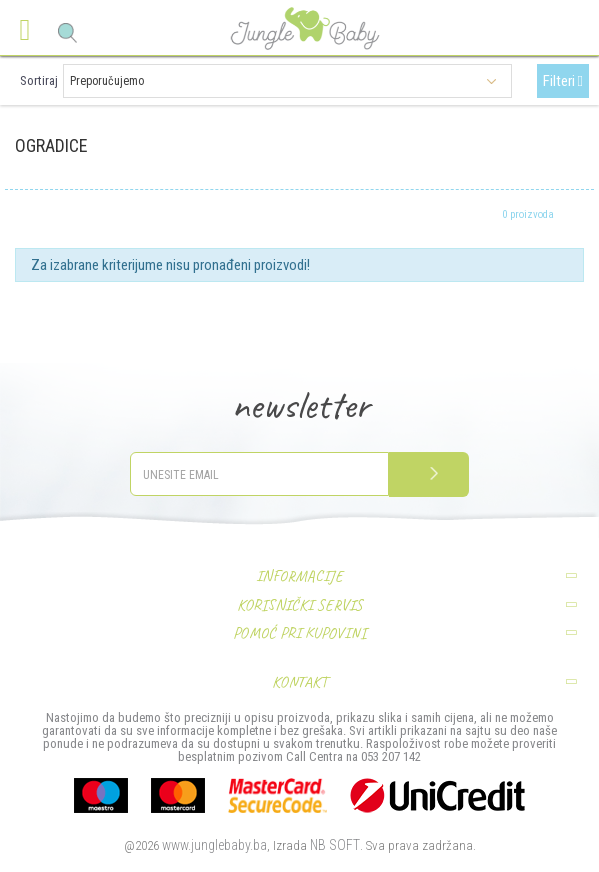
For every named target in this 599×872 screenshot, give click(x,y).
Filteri (563, 81)
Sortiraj (39, 80)
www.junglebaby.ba (214, 845)
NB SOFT (335, 845)
